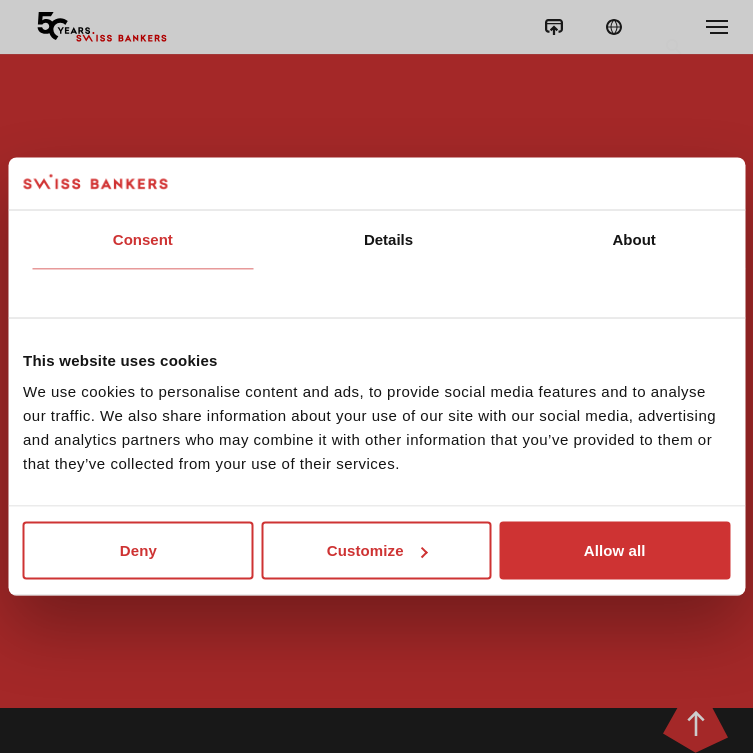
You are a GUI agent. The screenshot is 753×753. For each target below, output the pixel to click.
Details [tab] (388, 238)
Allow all (615, 550)
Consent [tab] (143, 238)
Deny (138, 550)
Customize (377, 550)
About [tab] (634, 238)
